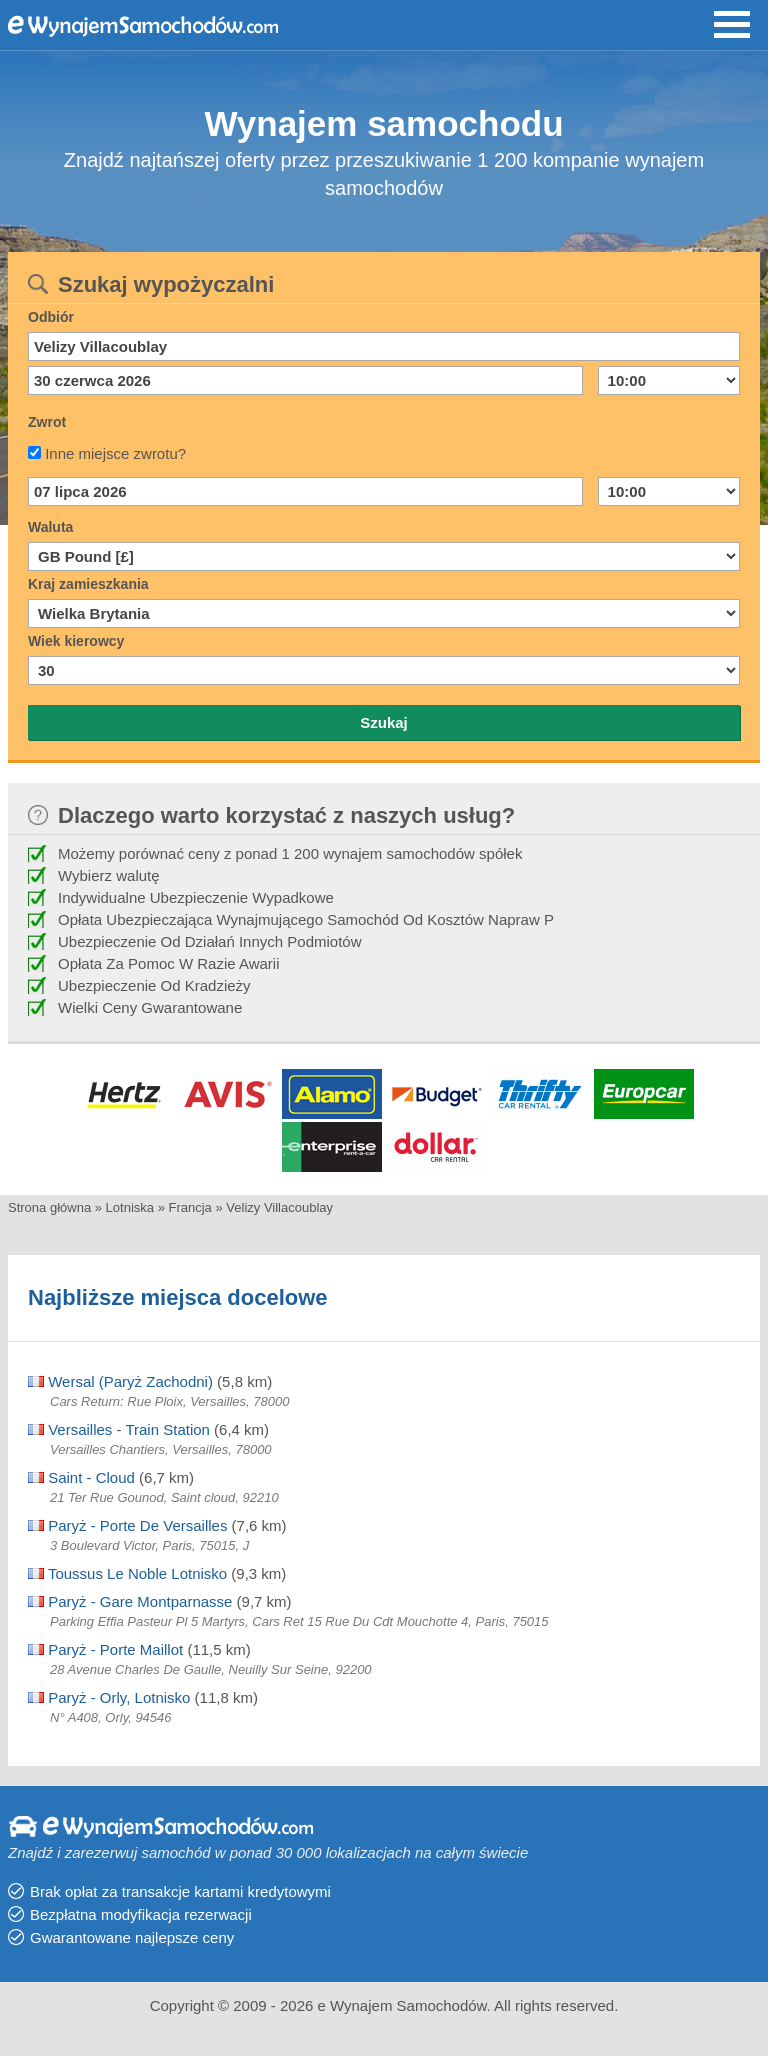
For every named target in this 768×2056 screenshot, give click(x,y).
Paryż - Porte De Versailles (127, 1525)
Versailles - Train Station (119, 1429)
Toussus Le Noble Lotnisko (127, 1573)
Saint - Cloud (81, 1477)
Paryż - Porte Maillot (105, 1649)
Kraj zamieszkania (88, 584)
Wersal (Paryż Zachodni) (120, 1381)
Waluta (50, 527)
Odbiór (51, 317)
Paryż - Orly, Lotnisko (109, 1697)
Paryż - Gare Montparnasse (130, 1601)
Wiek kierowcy (76, 641)
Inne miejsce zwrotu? (115, 453)
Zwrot (47, 422)
